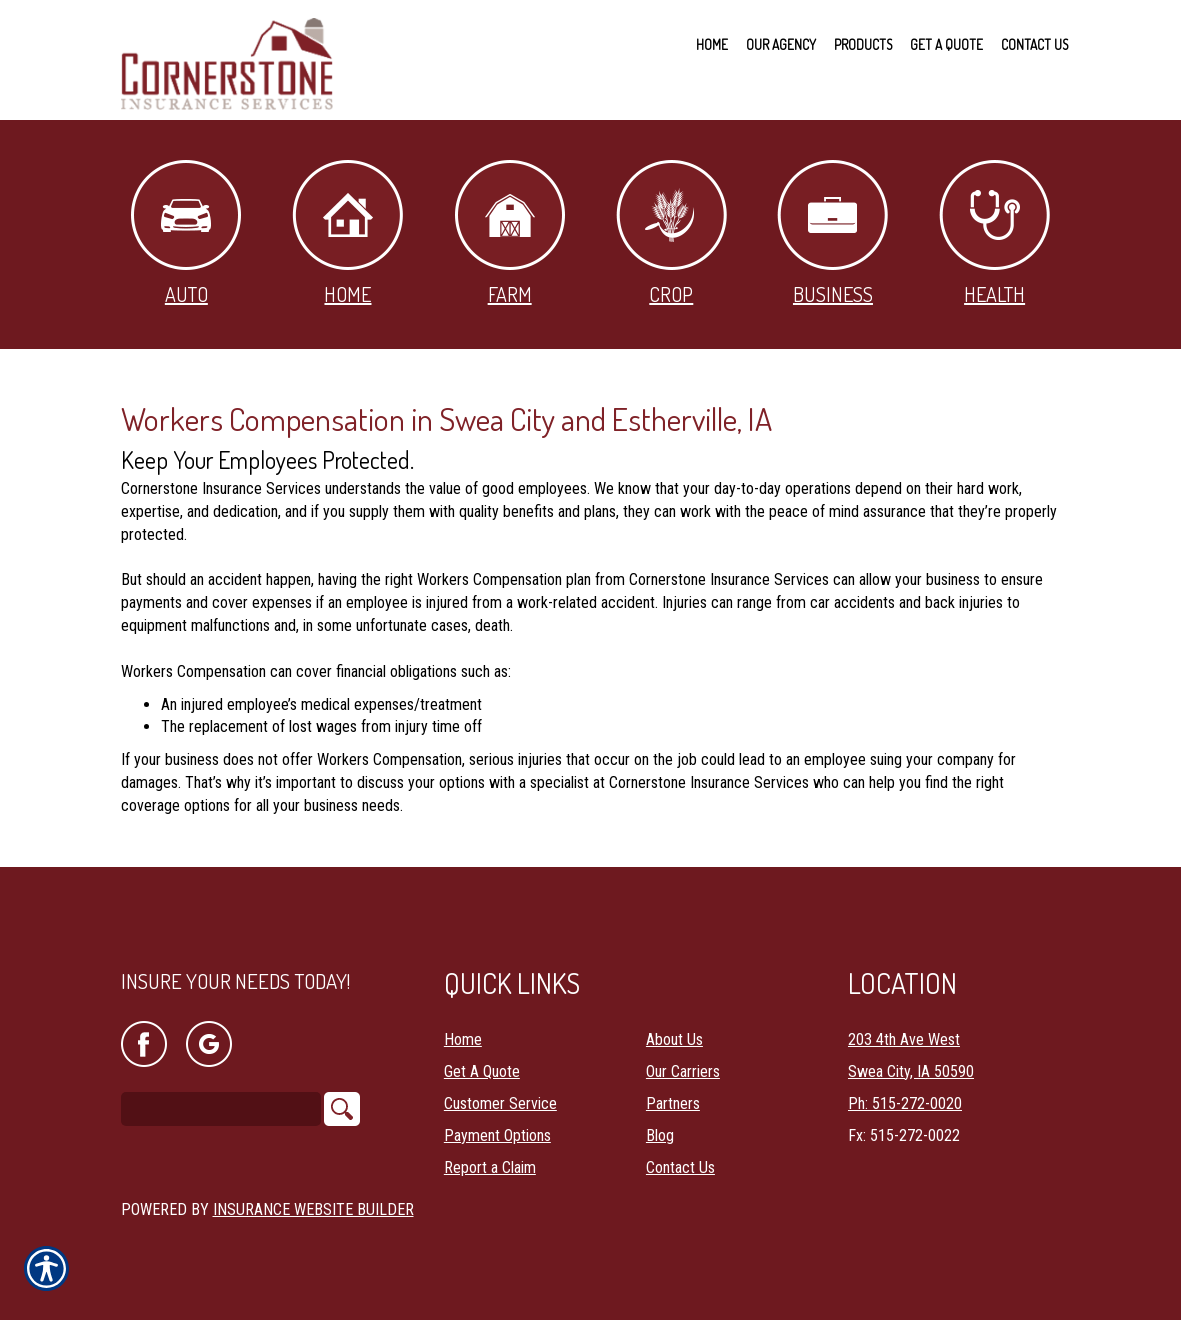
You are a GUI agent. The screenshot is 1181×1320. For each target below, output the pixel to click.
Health (994, 233)
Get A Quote (482, 1070)
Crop (671, 233)
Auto (186, 233)
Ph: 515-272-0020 (905, 1102)
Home (347, 233)
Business (832, 233)
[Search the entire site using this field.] (221, 1108)
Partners (673, 1102)
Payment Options (497, 1134)
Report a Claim (490, 1166)
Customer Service (500, 1102)
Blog (660, 1134)
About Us (674, 1038)
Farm (510, 233)
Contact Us (680, 1166)
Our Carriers (683, 1070)
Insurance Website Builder (313, 1208)
